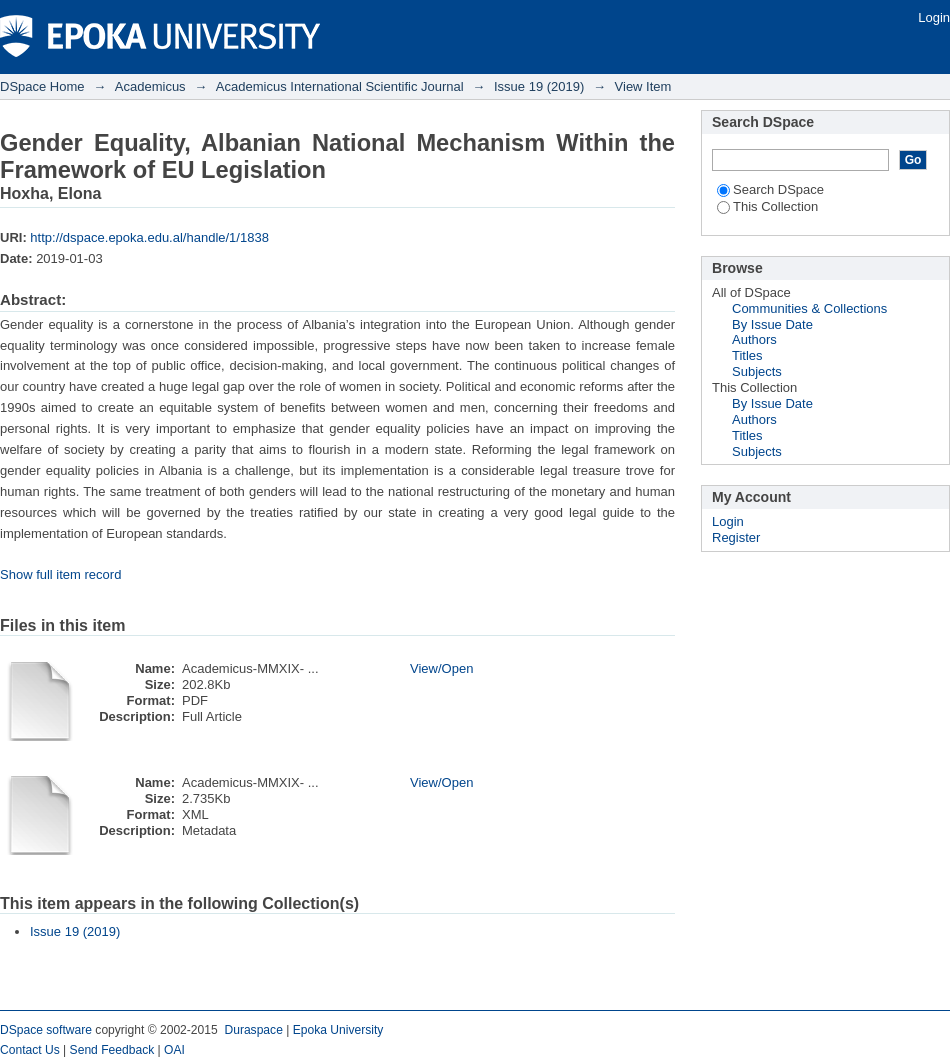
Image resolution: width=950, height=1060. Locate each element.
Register (736, 537)
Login (934, 17)
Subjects (757, 371)
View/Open (441, 668)
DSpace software (46, 1030)
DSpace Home (42, 86)
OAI (174, 1050)
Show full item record (60, 574)
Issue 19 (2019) (539, 86)
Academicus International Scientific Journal (340, 86)
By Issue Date (772, 324)
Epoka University (338, 1030)
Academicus (150, 86)
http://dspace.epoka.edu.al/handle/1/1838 (149, 237)
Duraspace (253, 1030)
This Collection (767, 206)
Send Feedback (112, 1050)
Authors (754, 339)
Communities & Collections (809, 308)
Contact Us (30, 1050)
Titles (747, 355)
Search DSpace (770, 189)
